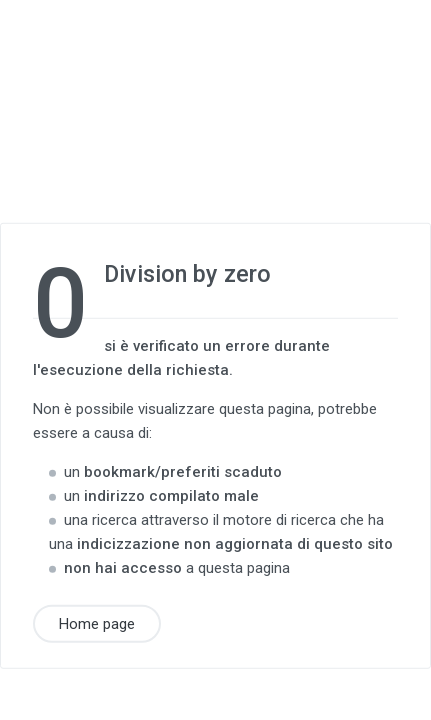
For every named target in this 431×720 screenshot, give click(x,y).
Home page (97, 623)
